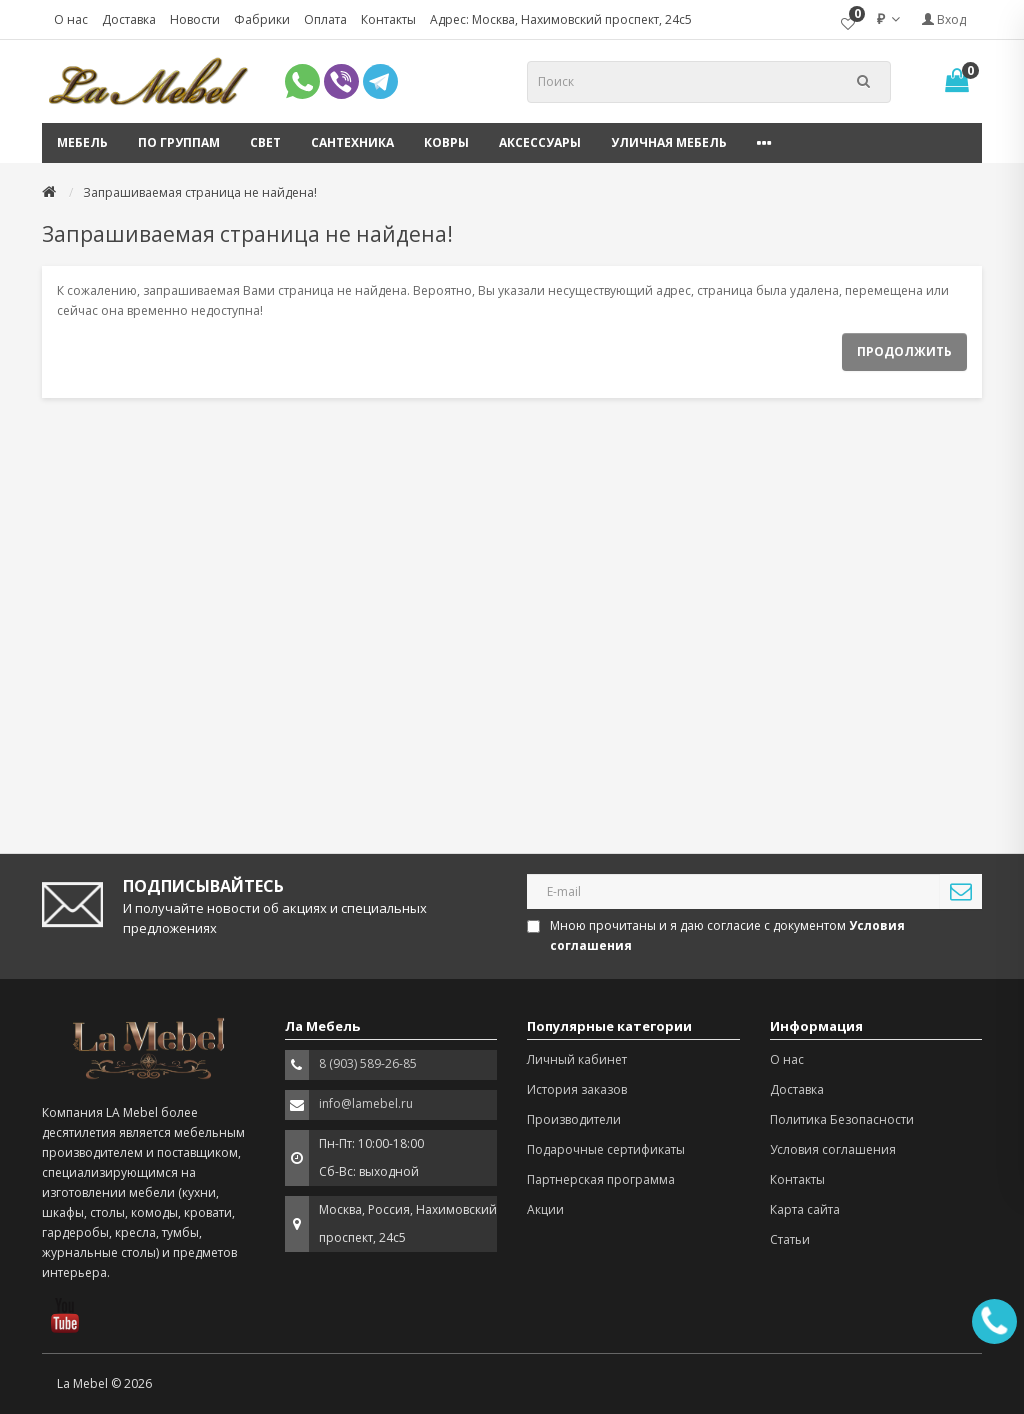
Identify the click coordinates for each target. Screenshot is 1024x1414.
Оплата (325, 19)
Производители (574, 1119)
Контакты (388, 19)
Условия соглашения (833, 1149)
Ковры (446, 142)
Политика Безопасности (842, 1119)
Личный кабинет (577, 1059)
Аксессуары (540, 142)
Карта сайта (805, 1209)
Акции (545, 1209)
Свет (265, 142)
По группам (179, 142)
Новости (195, 19)
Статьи (790, 1239)
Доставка (129, 19)
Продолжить (904, 351)
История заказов (577, 1089)
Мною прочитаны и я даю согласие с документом (717, 935)
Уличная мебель (669, 142)
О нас (71, 19)
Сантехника (352, 142)
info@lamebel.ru (366, 1103)
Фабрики (262, 19)
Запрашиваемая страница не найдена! (200, 192)
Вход (944, 19)
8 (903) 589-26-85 (368, 1063)
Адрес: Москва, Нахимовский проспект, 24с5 (561, 19)
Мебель (82, 142)
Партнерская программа (601, 1179)
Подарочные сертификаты (606, 1149)
